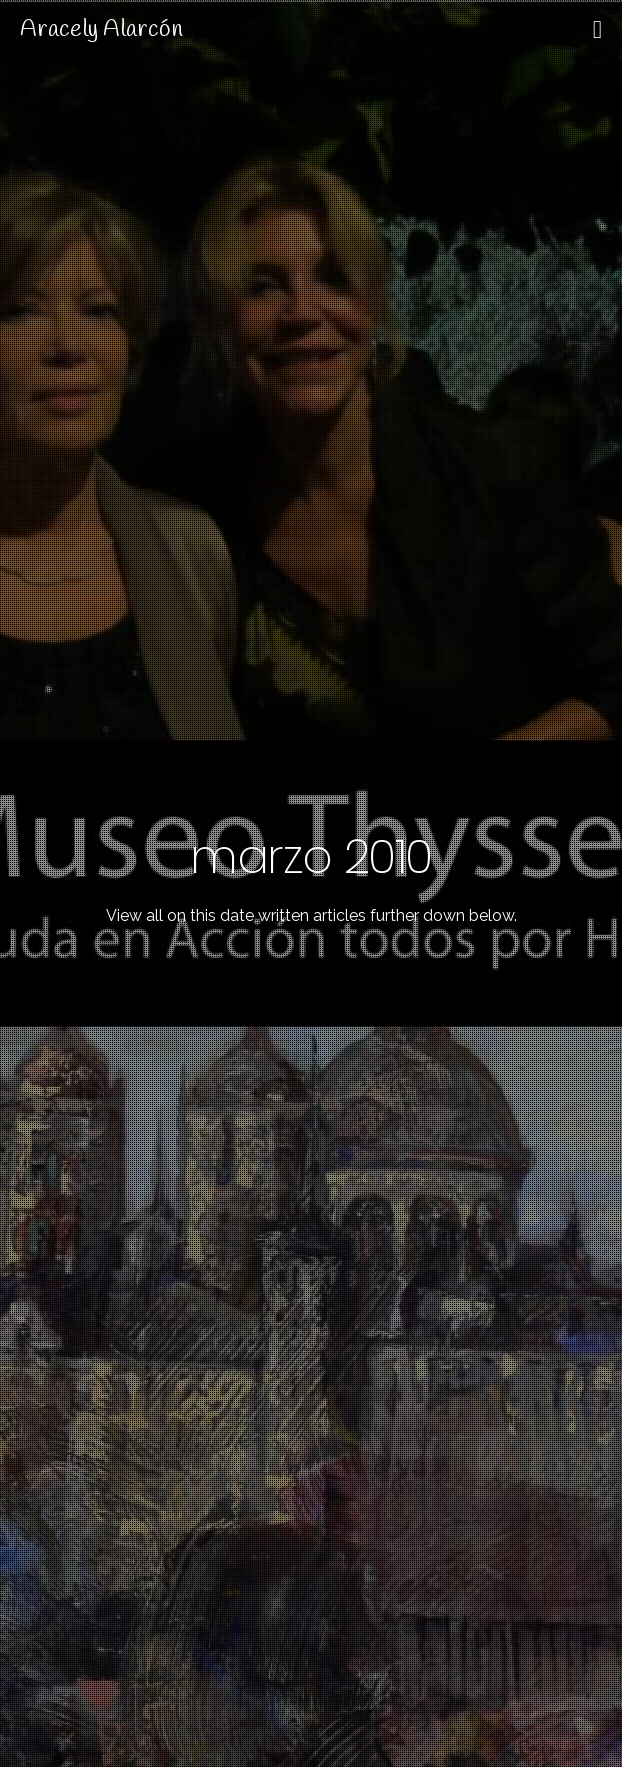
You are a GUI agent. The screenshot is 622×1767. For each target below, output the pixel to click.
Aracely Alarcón (101, 30)
